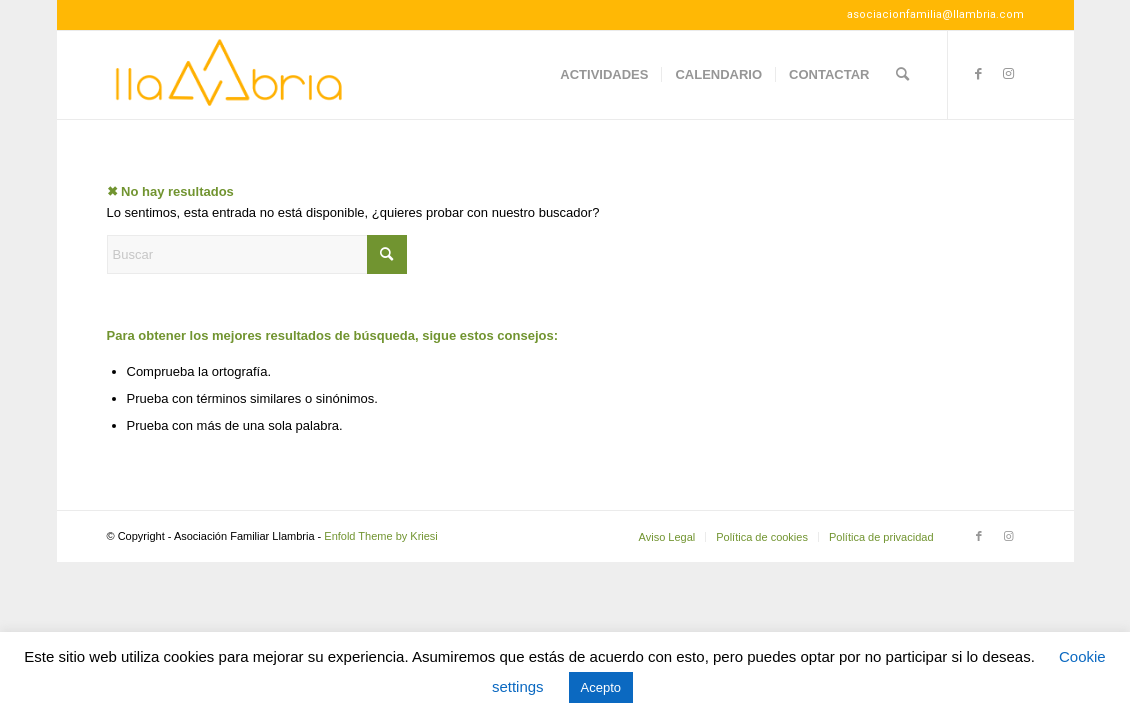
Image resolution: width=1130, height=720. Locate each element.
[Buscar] (902, 75)
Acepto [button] (601, 687)
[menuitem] (604, 75)
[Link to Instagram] (1009, 74)
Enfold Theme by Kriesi (381, 536)
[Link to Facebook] (979, 74)
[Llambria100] (230, 75)
